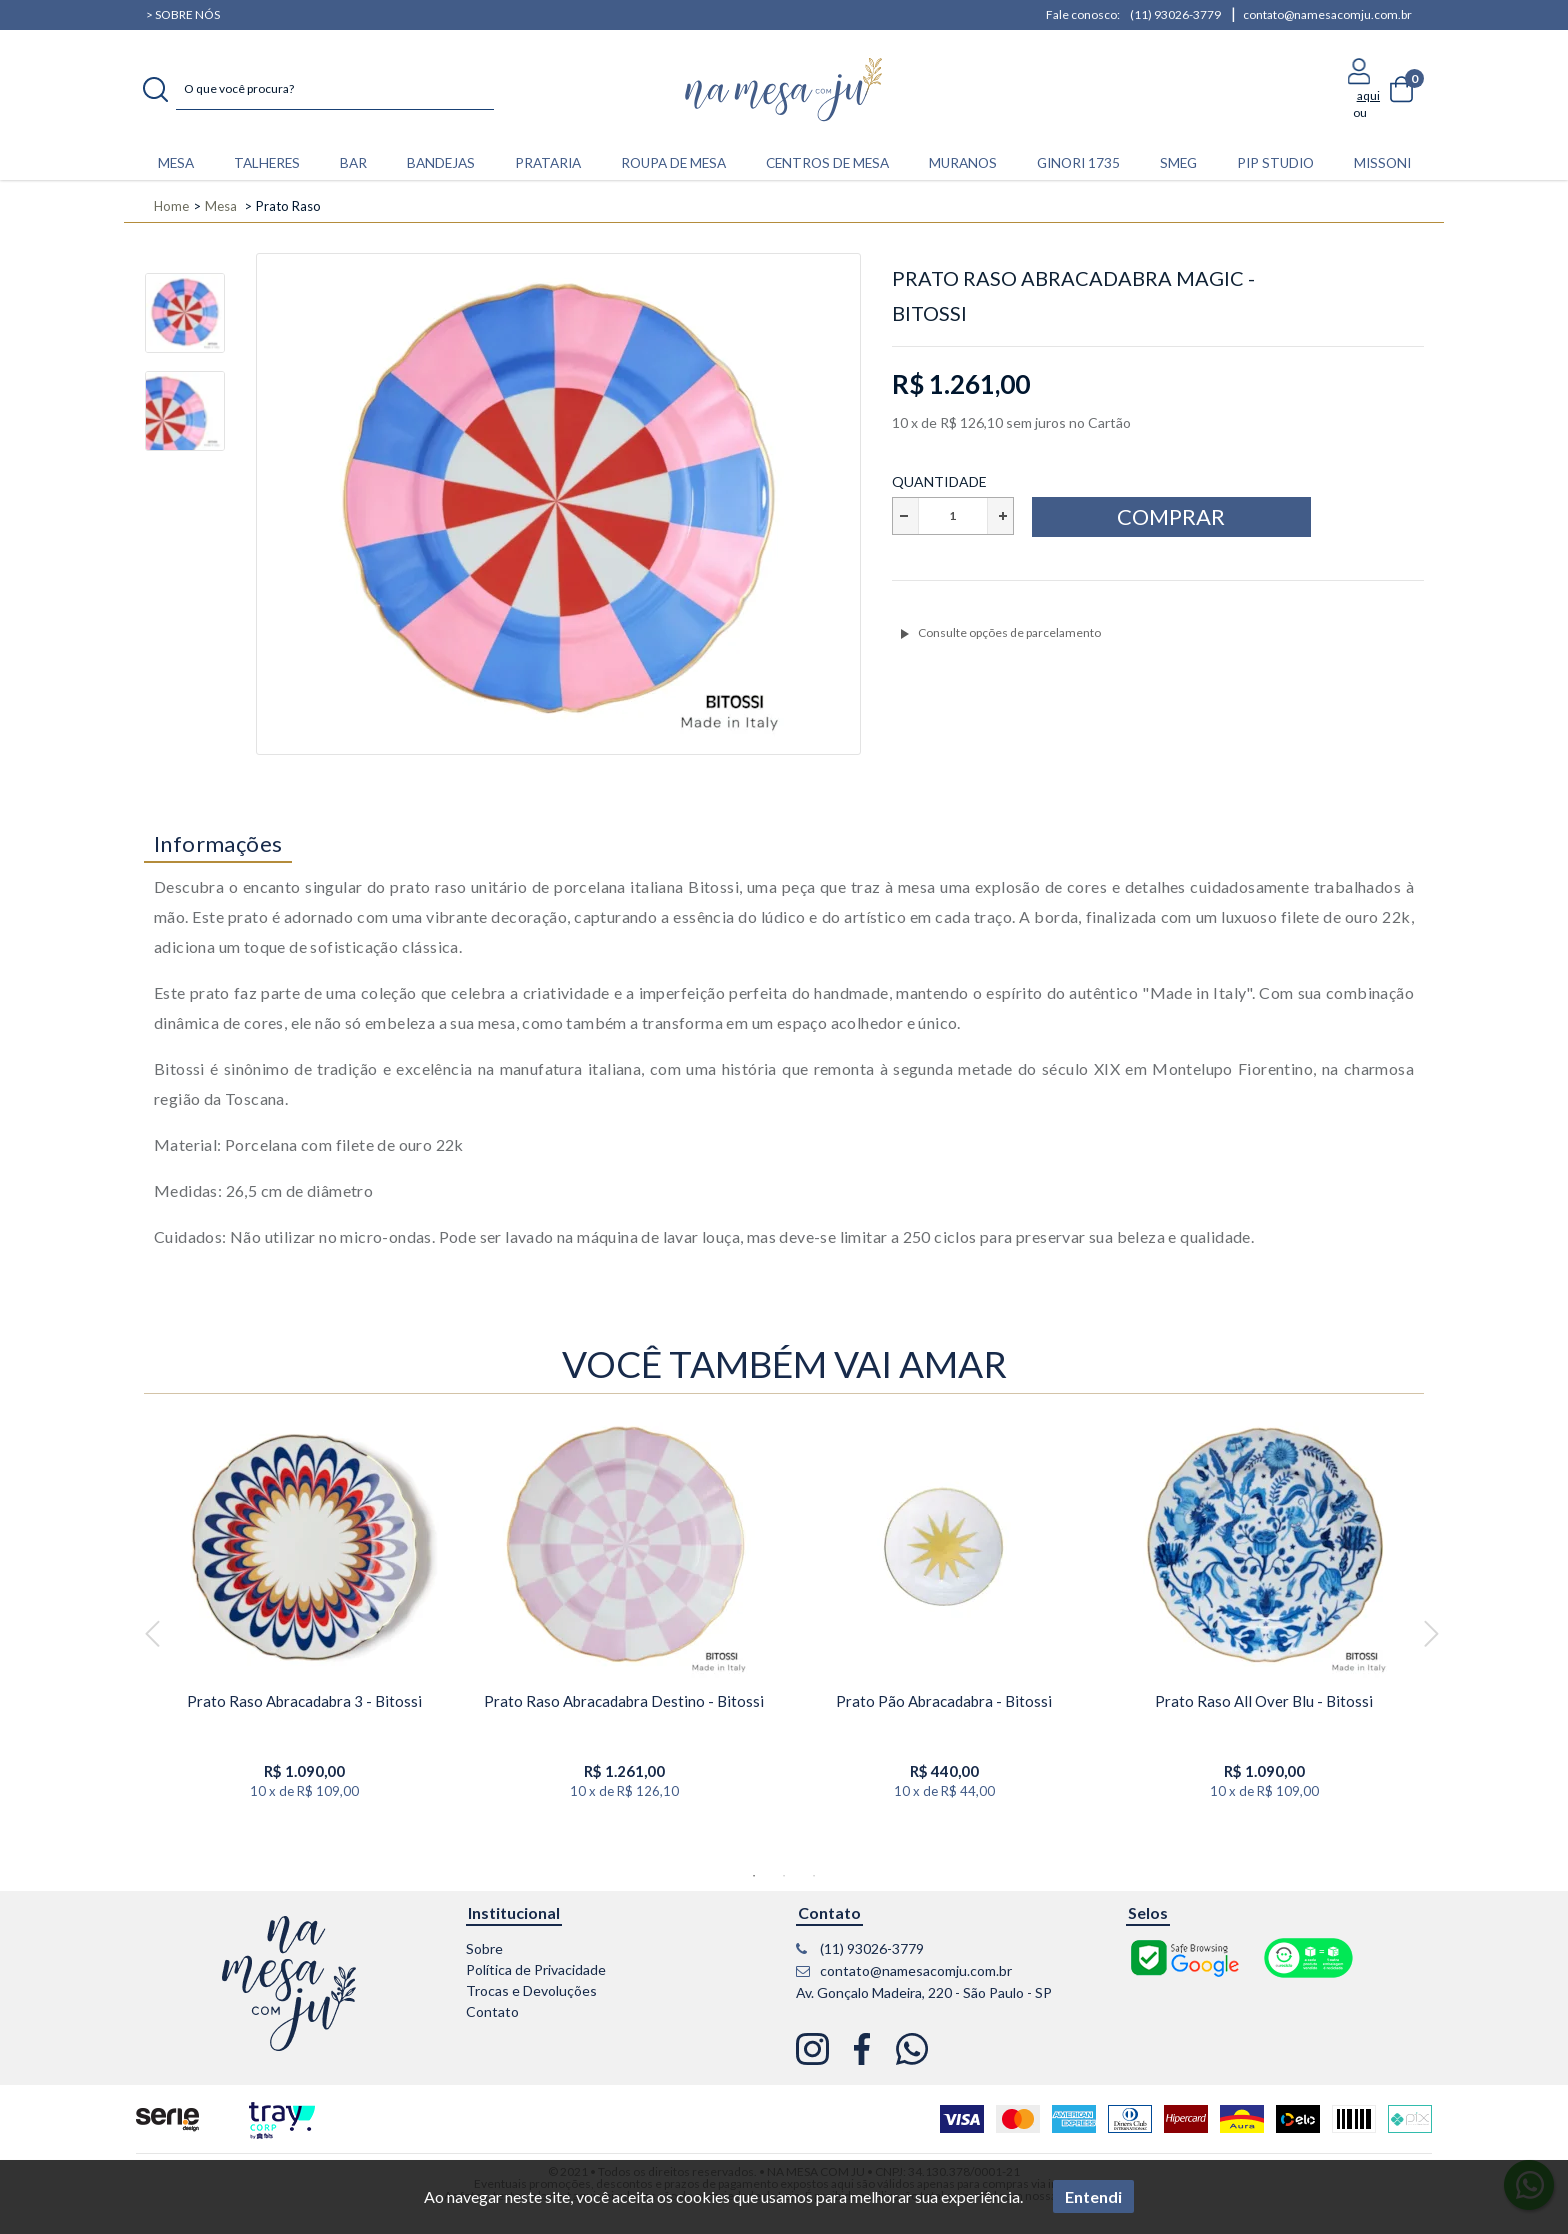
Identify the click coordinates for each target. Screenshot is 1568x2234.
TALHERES (267, 163)
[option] (184, 322)
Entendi (1093, 2196)
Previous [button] (152, 1635)
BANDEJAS (441, 163)
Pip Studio (1275, 163)
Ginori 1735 (1078, 163)
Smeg (1178, 163)
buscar (155, 90)
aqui (1368, 95)
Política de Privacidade (536, 1969)
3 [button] (814, 1876)
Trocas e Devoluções (531, 1990)
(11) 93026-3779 (1175, 14)
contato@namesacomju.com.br (1327, 14)
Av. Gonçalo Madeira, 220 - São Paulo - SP (924, 1992)
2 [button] (784, 1876)
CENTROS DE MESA (827, 163)
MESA (176, 163)
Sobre (484, 1948)
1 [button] (754, 1876)
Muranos (963, 163)
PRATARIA (548, 163)
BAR (353, 163)
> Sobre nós (183, 14)
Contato (492, 2011)
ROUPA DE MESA (673, 163)
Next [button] (1431, 1635)
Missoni (1382, 163)
